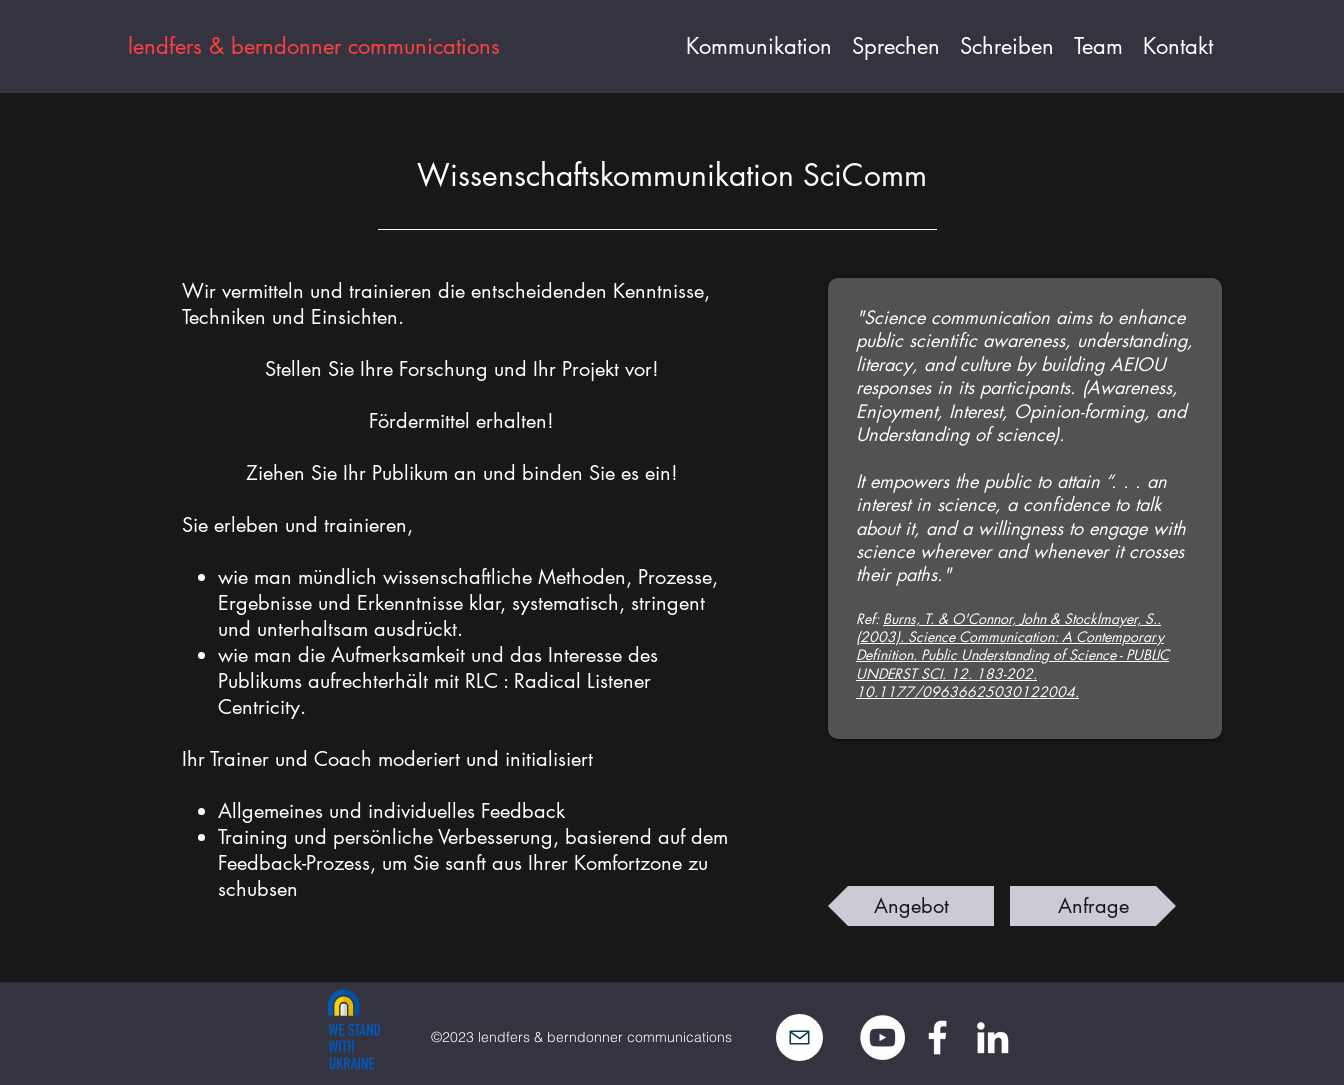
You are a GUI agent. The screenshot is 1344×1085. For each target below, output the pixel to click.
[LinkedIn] (992, 1037)
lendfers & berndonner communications (314, 46)
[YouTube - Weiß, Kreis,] (882, 1037)
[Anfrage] (1093, 906)
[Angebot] (911, 906)
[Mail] (799, 1037)
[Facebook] (937, 1037)
